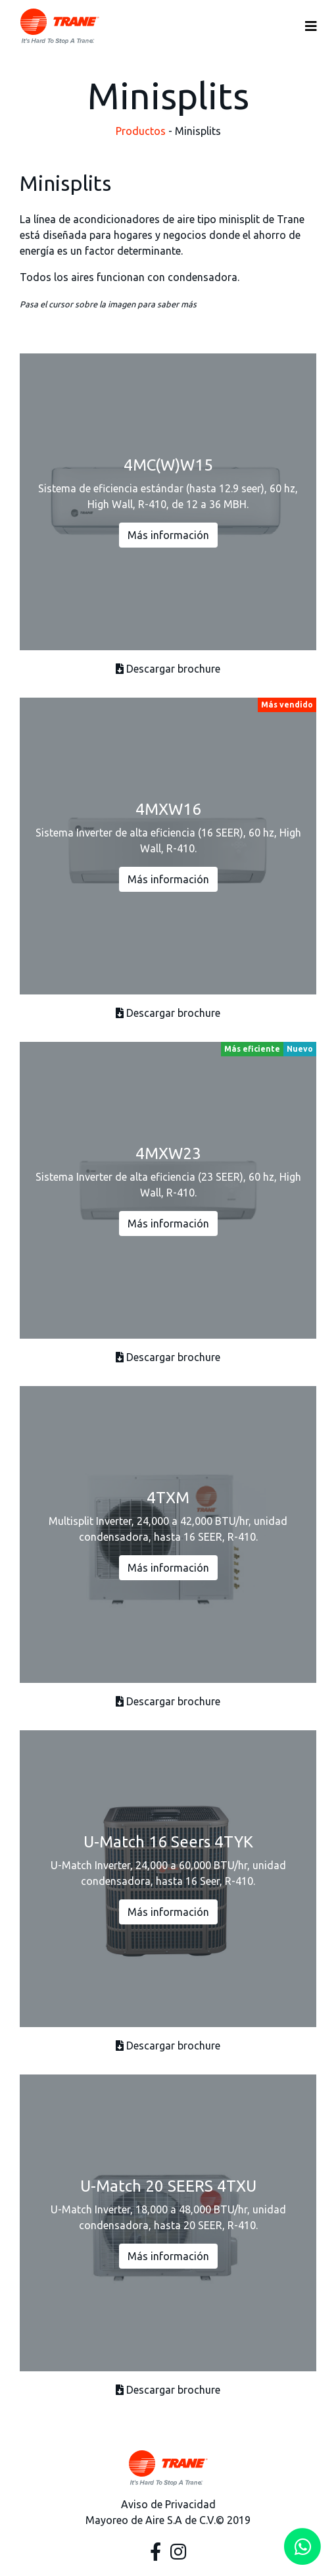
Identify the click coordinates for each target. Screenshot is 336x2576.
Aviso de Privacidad (168, 2504)
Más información (168, 535)
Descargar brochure (168, 669)
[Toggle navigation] (311, 26)
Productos (141, 131)
